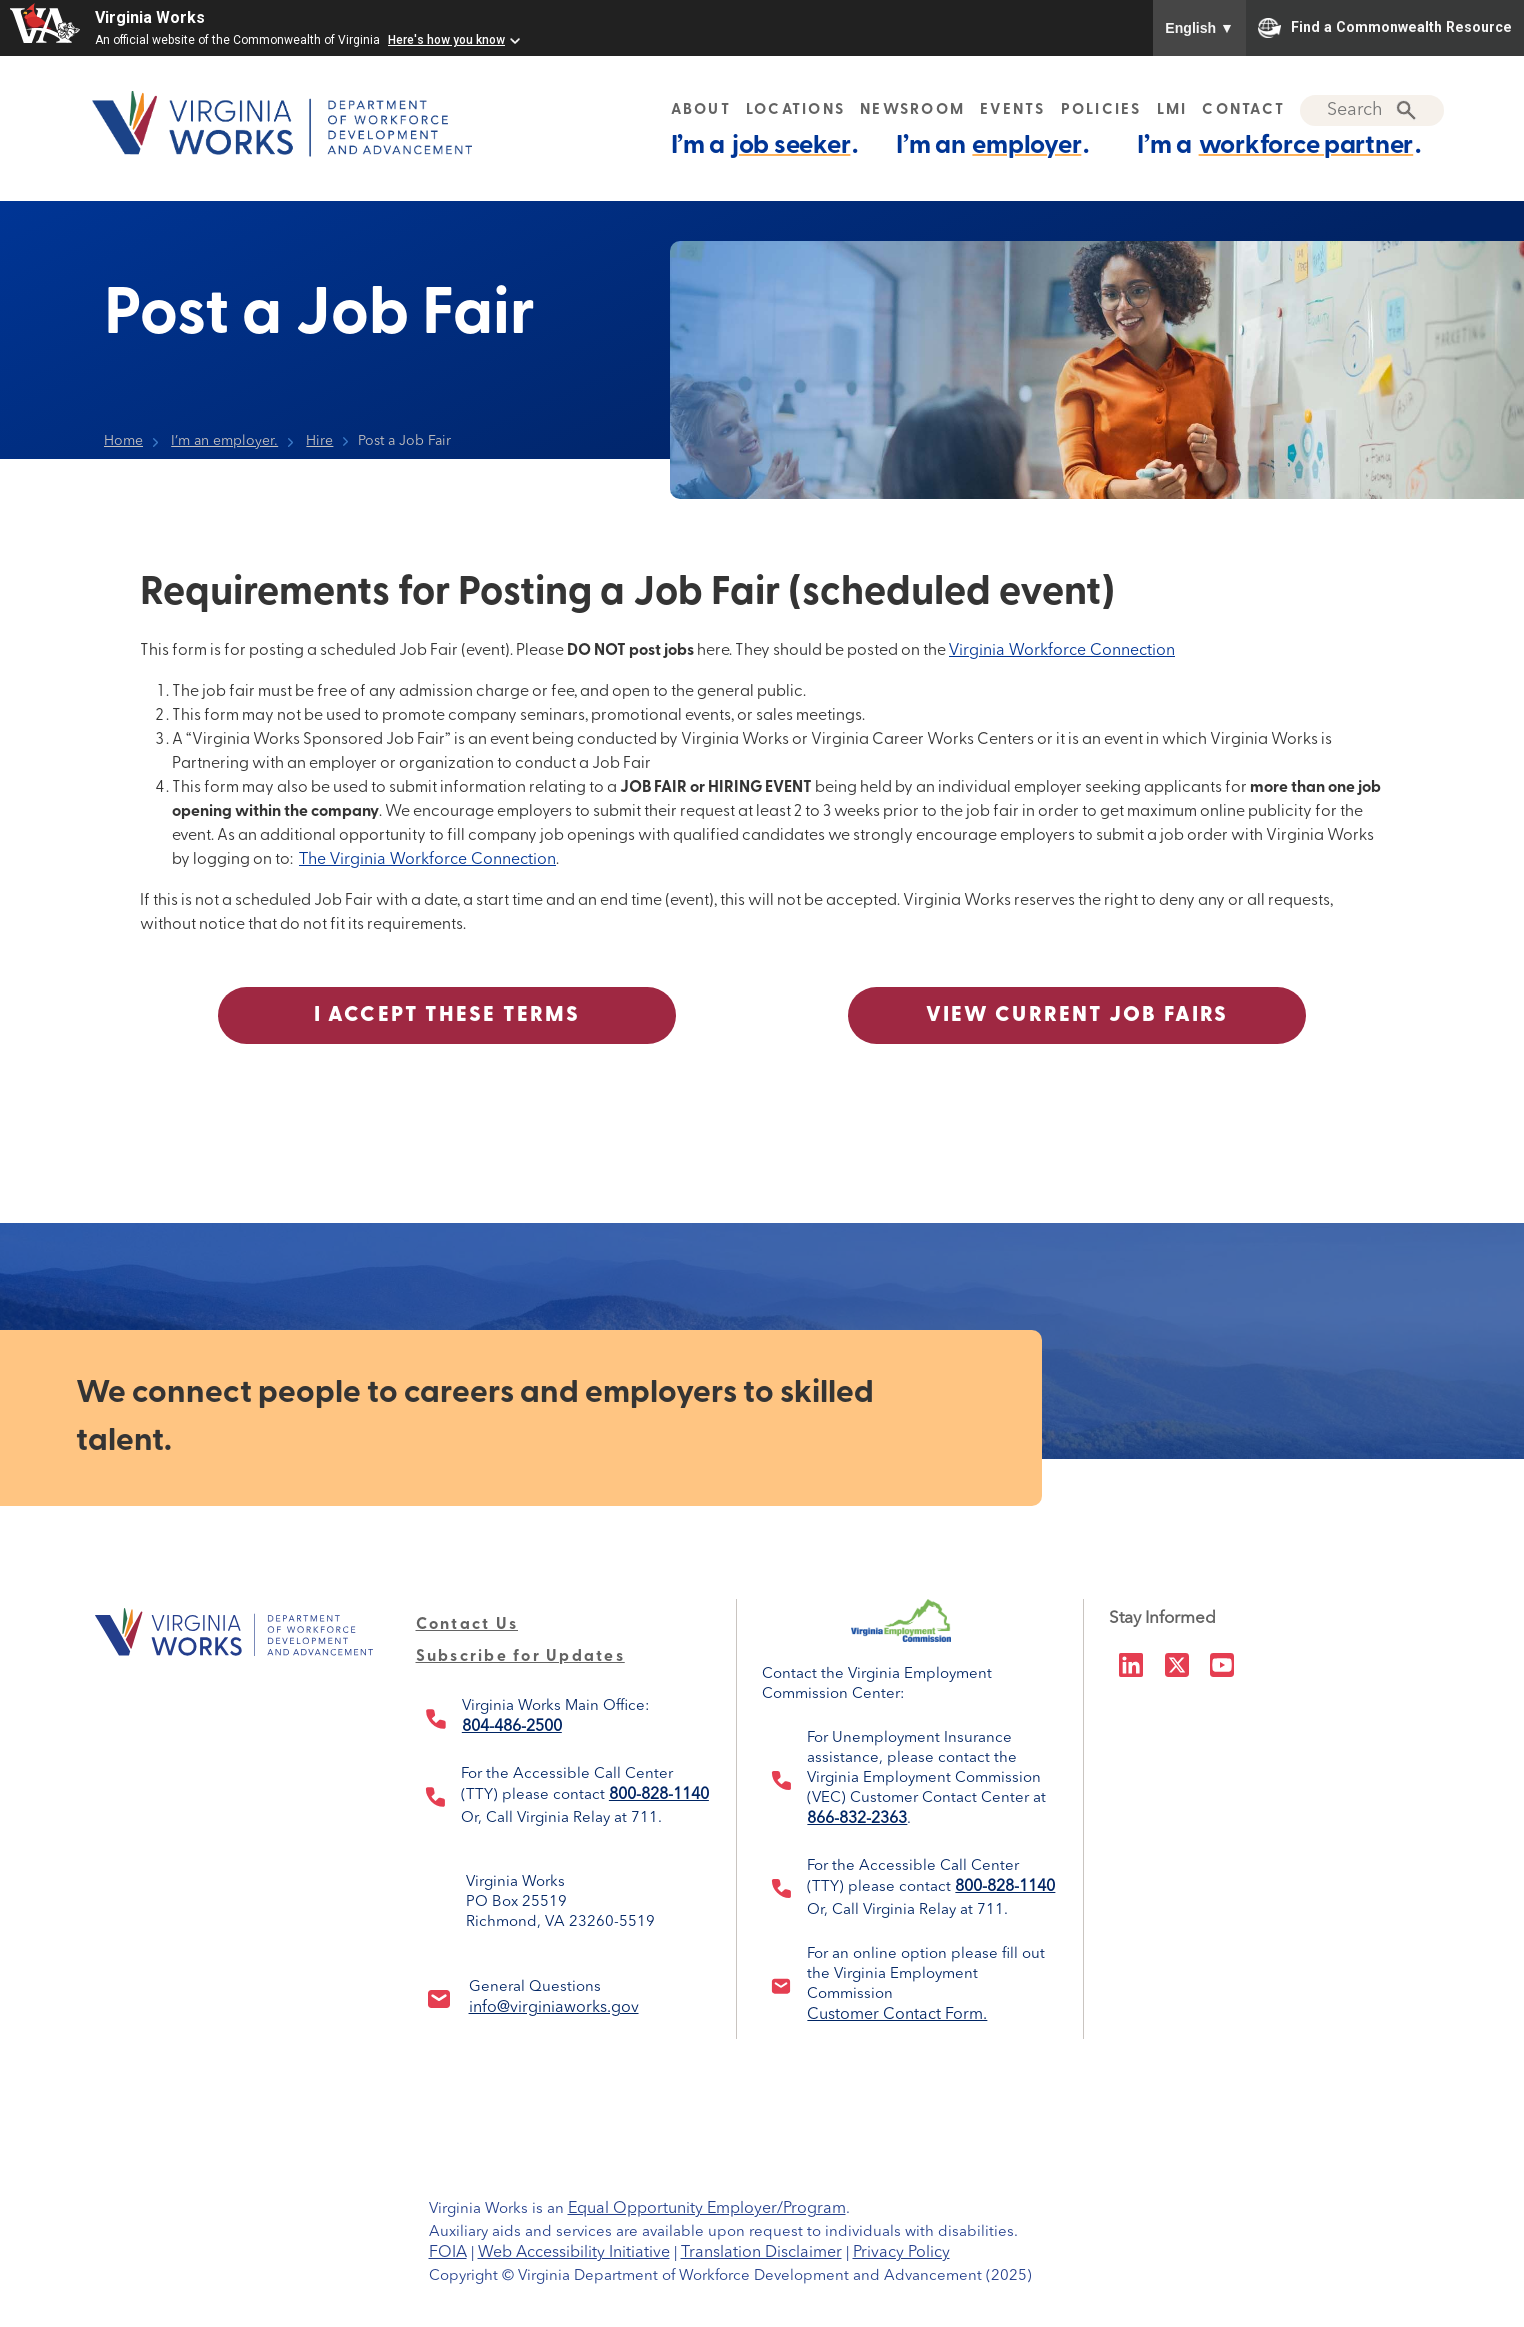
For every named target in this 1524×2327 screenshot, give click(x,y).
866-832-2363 (857, 1819)
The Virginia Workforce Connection (427, 860)
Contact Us (467, 1625)
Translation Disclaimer (761, 2253)
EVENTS (1013, 110)
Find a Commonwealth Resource (1385, 28)
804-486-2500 (512, 1727)
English (1199, 28)
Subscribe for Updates (520, 1657)
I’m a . (765, 145)
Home (123, 441)
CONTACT (1243, 110)
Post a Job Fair (404, 441)
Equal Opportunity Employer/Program (707, 2209)
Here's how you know (446, 40)
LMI (1172, 110)
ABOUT (701, 110)
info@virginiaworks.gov (554, 2008)
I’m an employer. (224, 441)
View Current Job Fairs (1077, 1015)
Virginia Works (150, 17)
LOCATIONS (795, 110)
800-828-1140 (659, 1795)
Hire (319, 441)
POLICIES (1101, 110)
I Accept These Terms (447, 1015)
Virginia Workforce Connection (1062, 651)
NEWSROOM (912, 110)
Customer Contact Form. (897, 2015)
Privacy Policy (901, 2253)
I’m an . (992, 145)
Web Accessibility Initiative (574, 2253)
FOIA (448, 2253)
